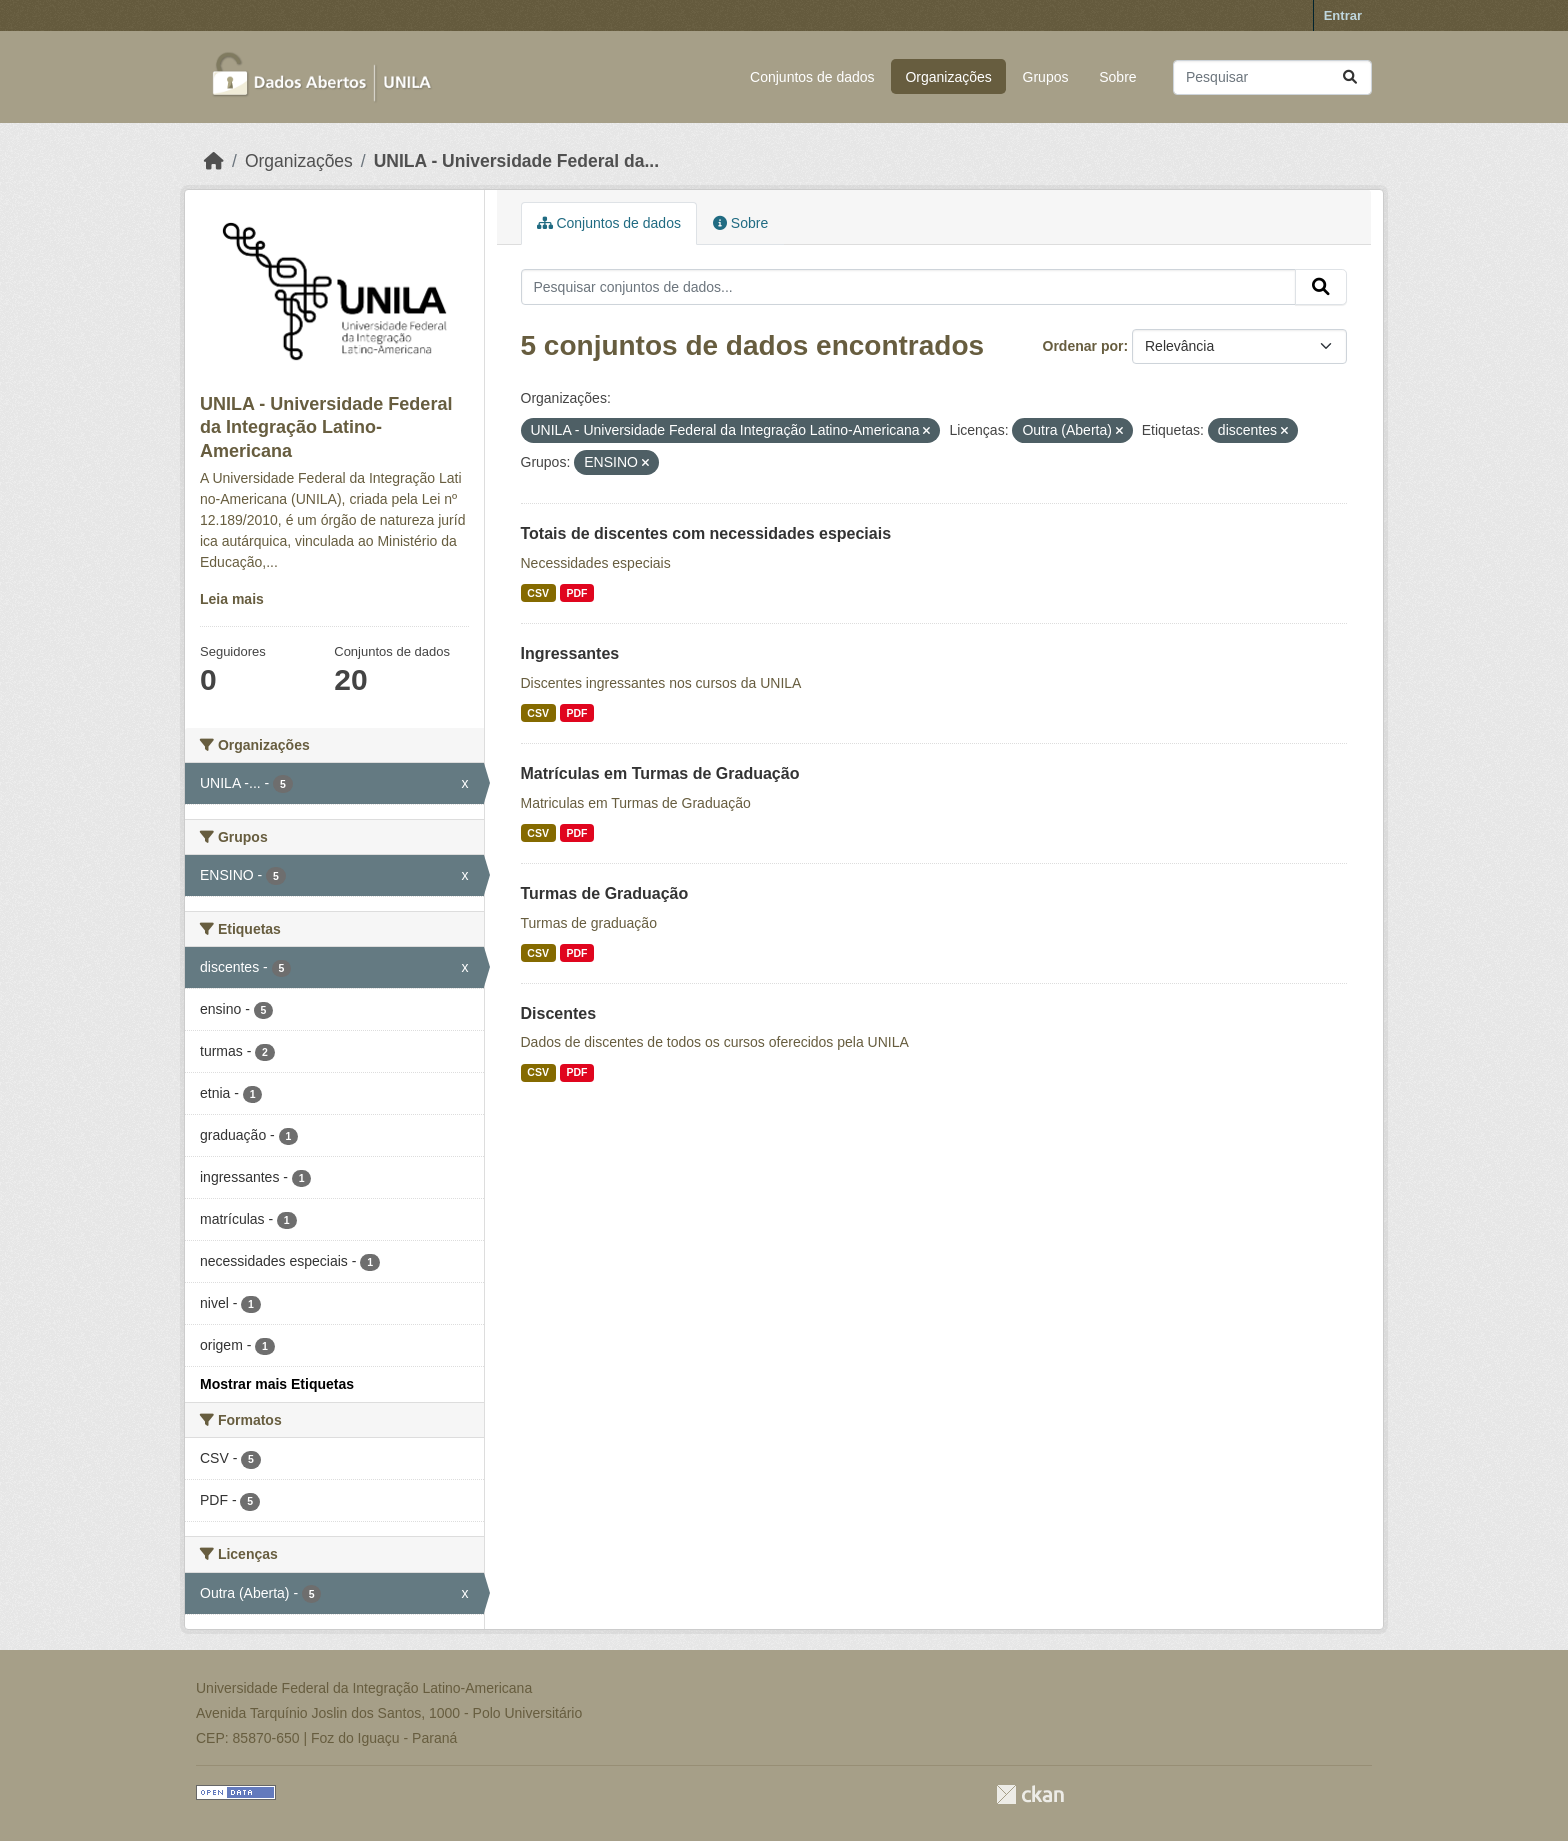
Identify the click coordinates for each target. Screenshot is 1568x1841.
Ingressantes (570, 653)
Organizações (948, 77)
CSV (538, 593)
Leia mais (232, 599)
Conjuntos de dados (812, 77)
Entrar (1343, 15)
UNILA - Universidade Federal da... (516, 161)
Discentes (559, 1013)
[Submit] (1350, 77)
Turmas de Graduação (605, 893)
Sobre (1117, 77)
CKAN (1030, 1794)
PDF (576, 593)
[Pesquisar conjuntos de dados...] (1272, 77)
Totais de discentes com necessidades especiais (706, 533)
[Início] (214, 161)
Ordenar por (1083, 346)
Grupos (1046, 77)
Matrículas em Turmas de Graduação (660, 773)
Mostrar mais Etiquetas (277, 1384)
